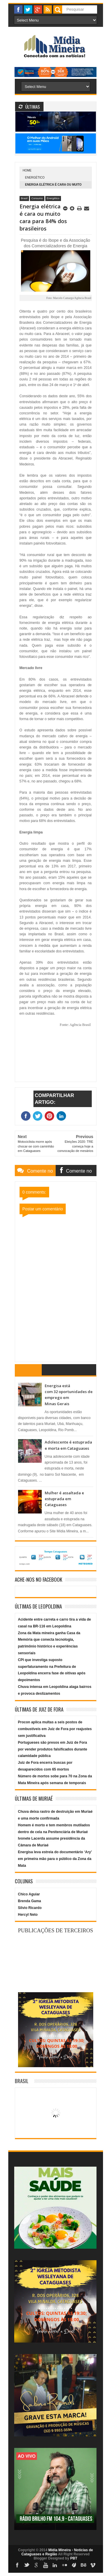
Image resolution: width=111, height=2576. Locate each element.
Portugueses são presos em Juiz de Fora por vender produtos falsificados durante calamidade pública (52, 1749)
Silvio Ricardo (30, 1908)
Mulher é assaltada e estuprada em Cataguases (64, 1499)
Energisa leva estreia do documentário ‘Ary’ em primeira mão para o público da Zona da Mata (55, 1859)
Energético (35, 177)
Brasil (24, 198)
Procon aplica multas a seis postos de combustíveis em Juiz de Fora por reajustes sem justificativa (55, 1729)
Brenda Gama (29, 1901)
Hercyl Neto (28, 1915)
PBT (73, 2558)
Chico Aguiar (29, 1894)
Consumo (37, 198)
